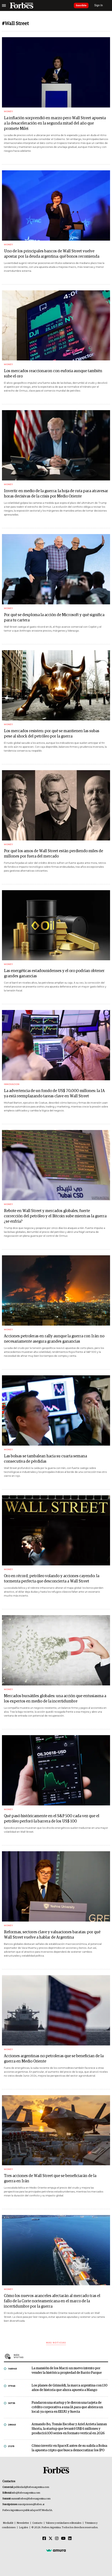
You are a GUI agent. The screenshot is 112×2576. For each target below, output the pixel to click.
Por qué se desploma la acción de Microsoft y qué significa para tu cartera (54, 617)
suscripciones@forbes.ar (31, 2504)
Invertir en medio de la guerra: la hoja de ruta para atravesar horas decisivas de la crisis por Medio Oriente (56, 493)
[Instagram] (57, 2539)
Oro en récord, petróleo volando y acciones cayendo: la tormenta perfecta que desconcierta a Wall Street (51, 1578)
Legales (23, 2527)
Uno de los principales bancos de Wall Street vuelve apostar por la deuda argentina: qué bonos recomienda (51, 253)
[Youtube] (63, 2539)
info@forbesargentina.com (26, 2493)
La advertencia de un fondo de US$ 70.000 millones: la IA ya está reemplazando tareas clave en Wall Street (54, 1093)
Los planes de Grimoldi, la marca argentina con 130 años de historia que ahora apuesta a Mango (69, 2388)
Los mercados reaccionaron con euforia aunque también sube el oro (53, 373)
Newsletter (23, 2523)
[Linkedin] (70, 2539)
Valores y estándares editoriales (63, 2523)
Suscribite (81, 5)
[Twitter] (50, 2539)
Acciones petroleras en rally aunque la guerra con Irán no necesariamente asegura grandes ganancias (54, 1338)
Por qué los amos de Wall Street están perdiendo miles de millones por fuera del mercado (53, 853)
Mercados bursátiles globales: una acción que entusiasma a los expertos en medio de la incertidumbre (55, 1698)
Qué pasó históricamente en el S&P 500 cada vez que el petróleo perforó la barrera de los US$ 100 (51, 1818)
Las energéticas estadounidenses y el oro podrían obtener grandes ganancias (54, 973)
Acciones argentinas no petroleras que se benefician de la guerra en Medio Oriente (54, 2058)
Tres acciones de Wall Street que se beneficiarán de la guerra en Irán (50, 2178)
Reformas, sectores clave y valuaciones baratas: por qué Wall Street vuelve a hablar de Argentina (52, 1934)
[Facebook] (44, 2539)
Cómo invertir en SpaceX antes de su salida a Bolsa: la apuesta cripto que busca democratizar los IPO (69, 2448)
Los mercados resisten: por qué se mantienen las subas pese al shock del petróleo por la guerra (51, 733)
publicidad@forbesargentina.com (31, 2487)
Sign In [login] (98, 5)
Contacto (37, 2523)
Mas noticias (56, 2342)
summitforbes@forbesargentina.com (31, 2498)
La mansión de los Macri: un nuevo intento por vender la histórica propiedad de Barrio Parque (67, 2371)
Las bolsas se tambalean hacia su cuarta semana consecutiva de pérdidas (45, 1458)
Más (61, 2356)
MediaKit (8, 2523)
